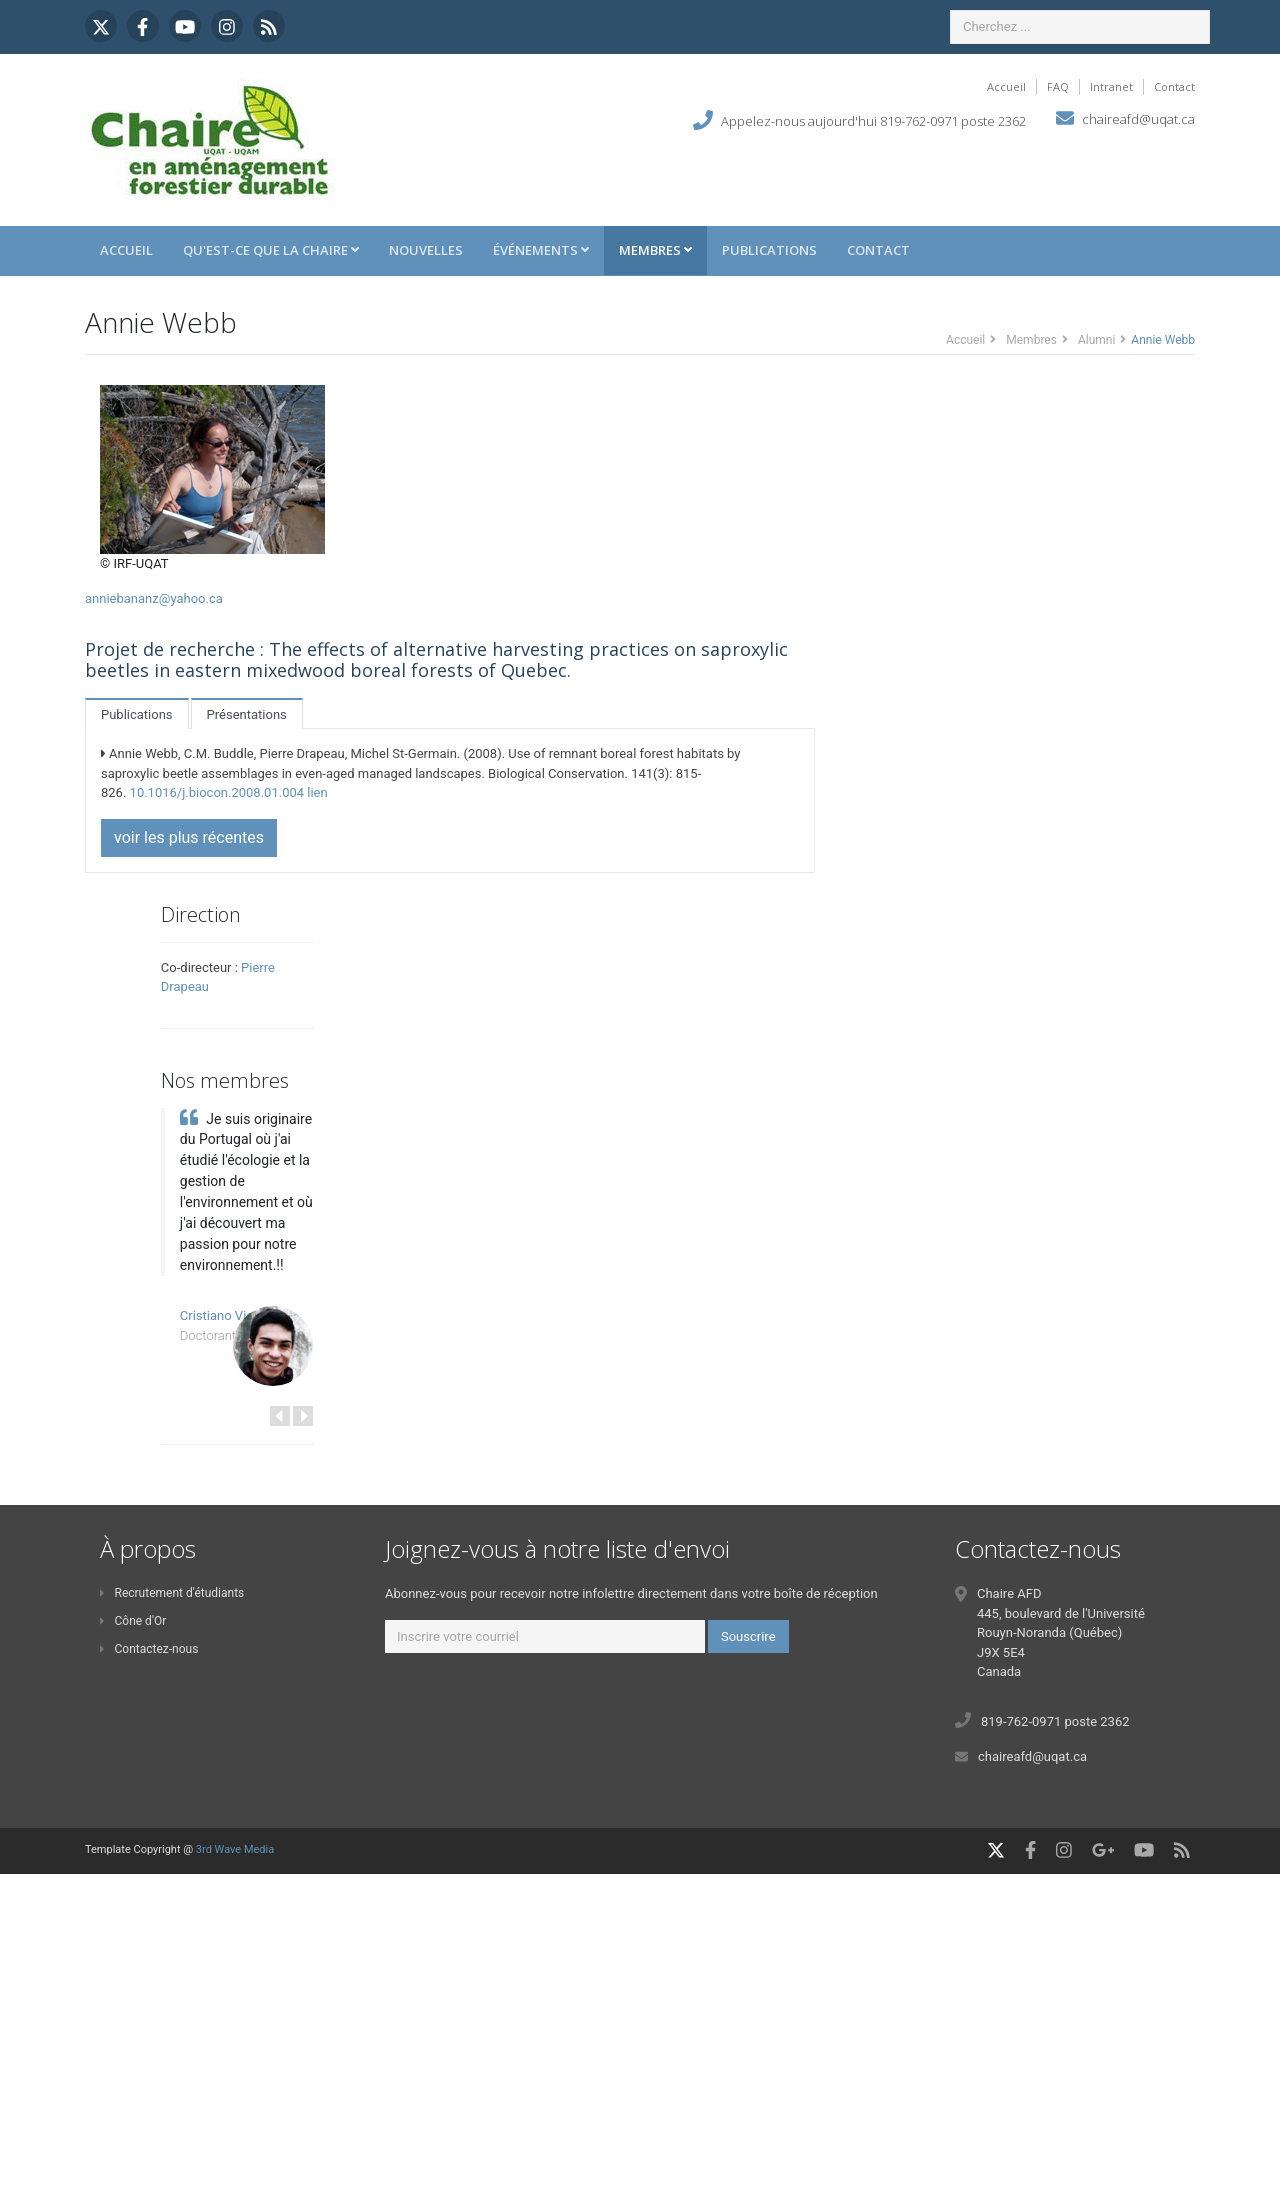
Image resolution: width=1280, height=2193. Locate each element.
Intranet (1111, 86)
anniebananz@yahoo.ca (154, 598)
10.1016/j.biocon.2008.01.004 (217, 792)
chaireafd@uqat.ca (1138, 119)
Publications (769, 250)
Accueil (1006, 86)
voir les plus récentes (189, 837)
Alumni (1096, 340)
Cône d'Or (133, 1621)
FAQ (1058, 86)
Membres (655, 250)
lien (317, 792)
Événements (541, 250)
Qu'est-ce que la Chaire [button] (271, 250)
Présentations (247, 714)
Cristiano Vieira (224, 1315)
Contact (1174, 86)
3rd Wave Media (235, 1849)
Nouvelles (426, 250)
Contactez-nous (149, 1649)
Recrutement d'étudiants (172, 1593)
